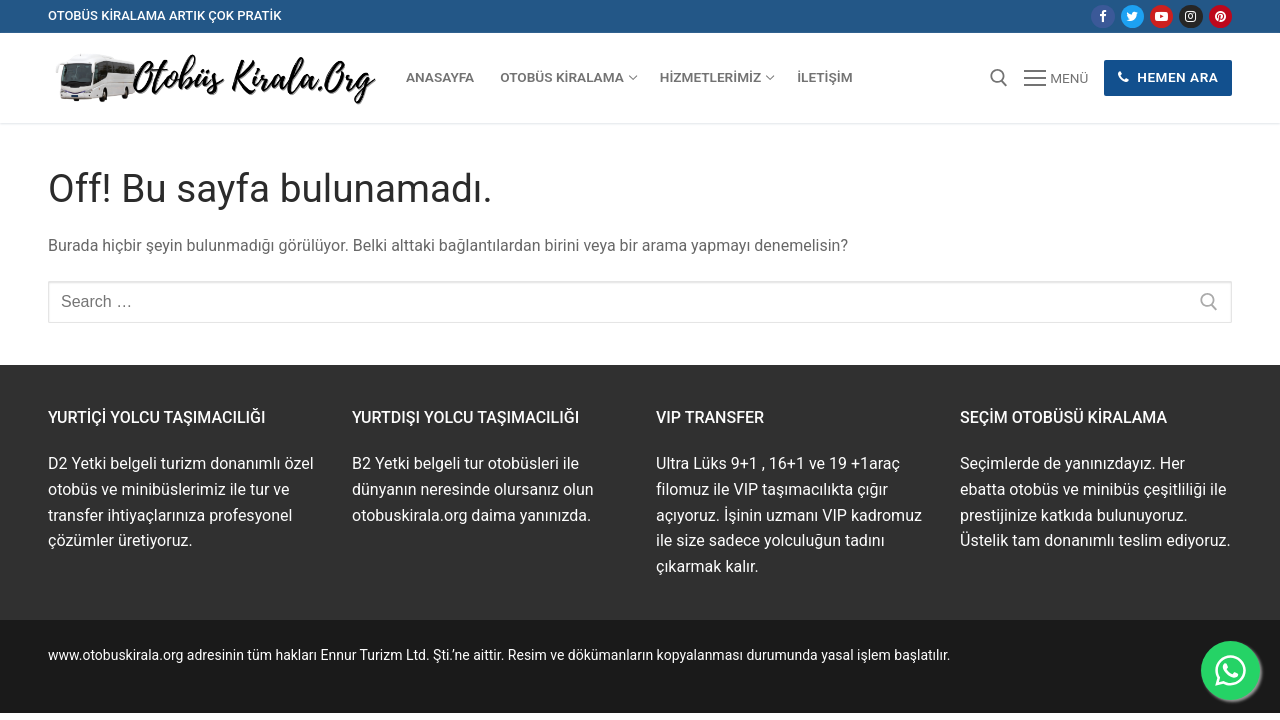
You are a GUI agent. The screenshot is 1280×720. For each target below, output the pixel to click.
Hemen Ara (1168, 77)
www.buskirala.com (109, 678)
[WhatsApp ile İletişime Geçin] (1230, 670)
